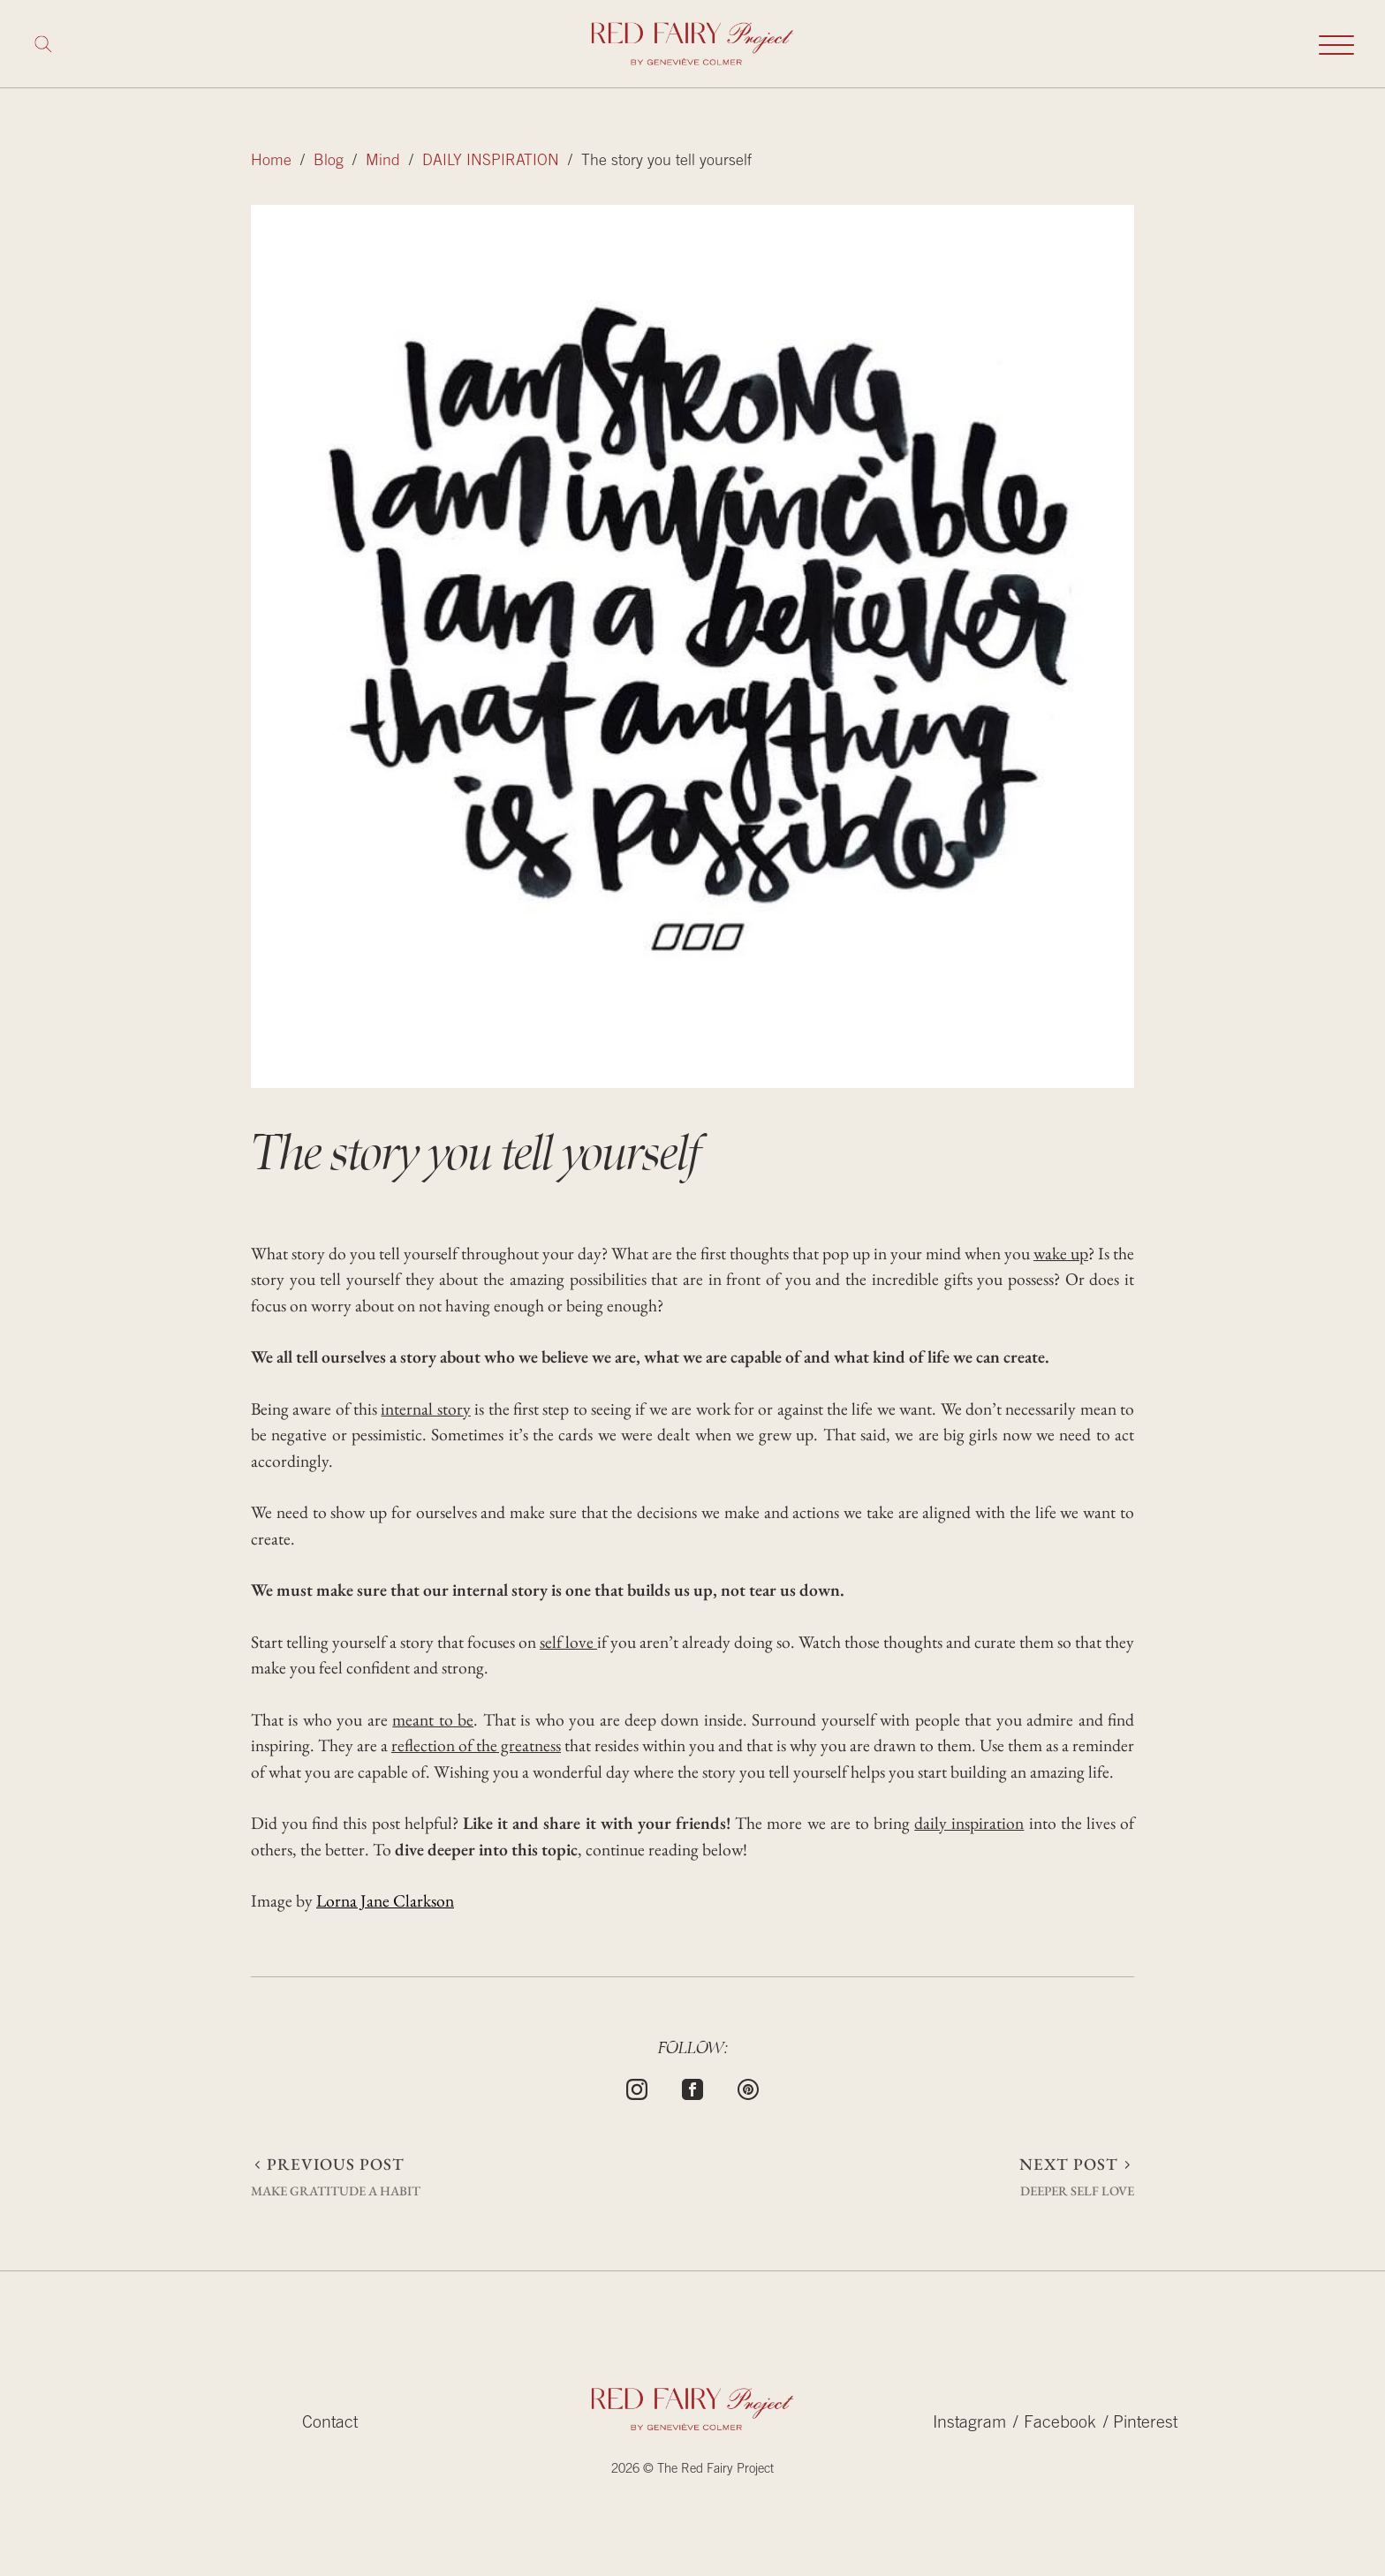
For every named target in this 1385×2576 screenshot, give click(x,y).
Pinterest (1145, 2423)
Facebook (1060, 2423)
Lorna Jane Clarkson (385, 1900)
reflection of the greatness (476, 1745)
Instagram (969, 2423)
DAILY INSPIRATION (490, 162)
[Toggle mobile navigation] (1336, 44)
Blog (329, 162)
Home (271, 162)
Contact (330, 2423)
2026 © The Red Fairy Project (692, 2469)
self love (568, 1641)
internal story (425, 1408)
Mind (383, 162)
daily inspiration (969, 1822)
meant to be (432, 1719)
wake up (1060, 1253)
